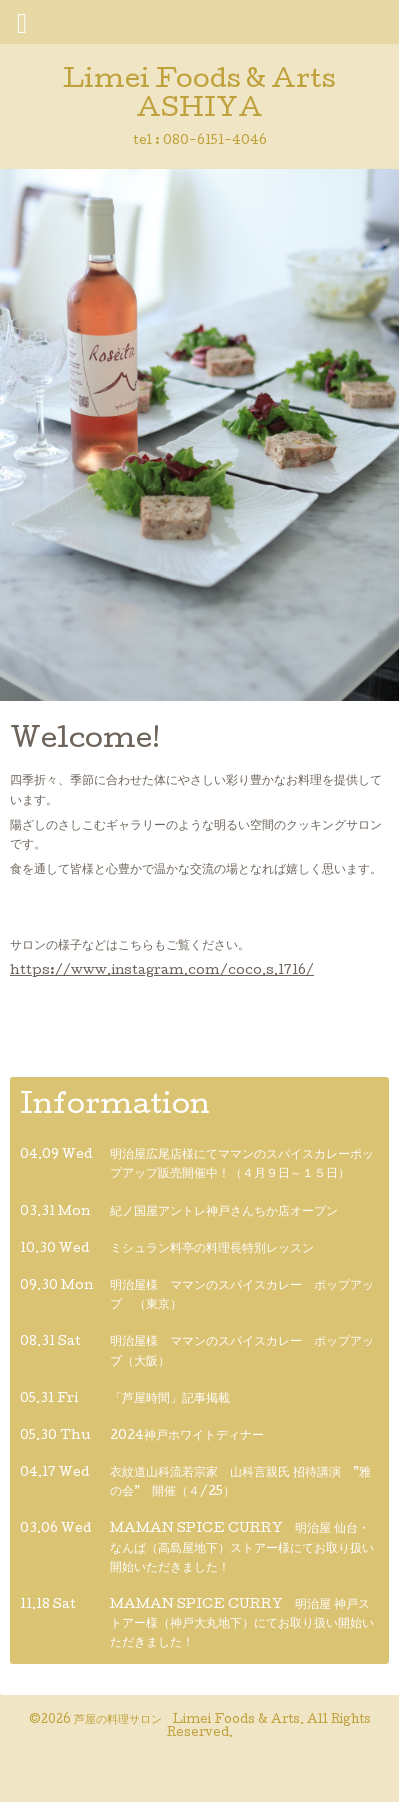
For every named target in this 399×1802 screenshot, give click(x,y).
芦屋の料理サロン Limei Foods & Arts (187, 1721)
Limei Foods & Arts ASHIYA (199, 96)
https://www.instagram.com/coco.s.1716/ (162, 971)
